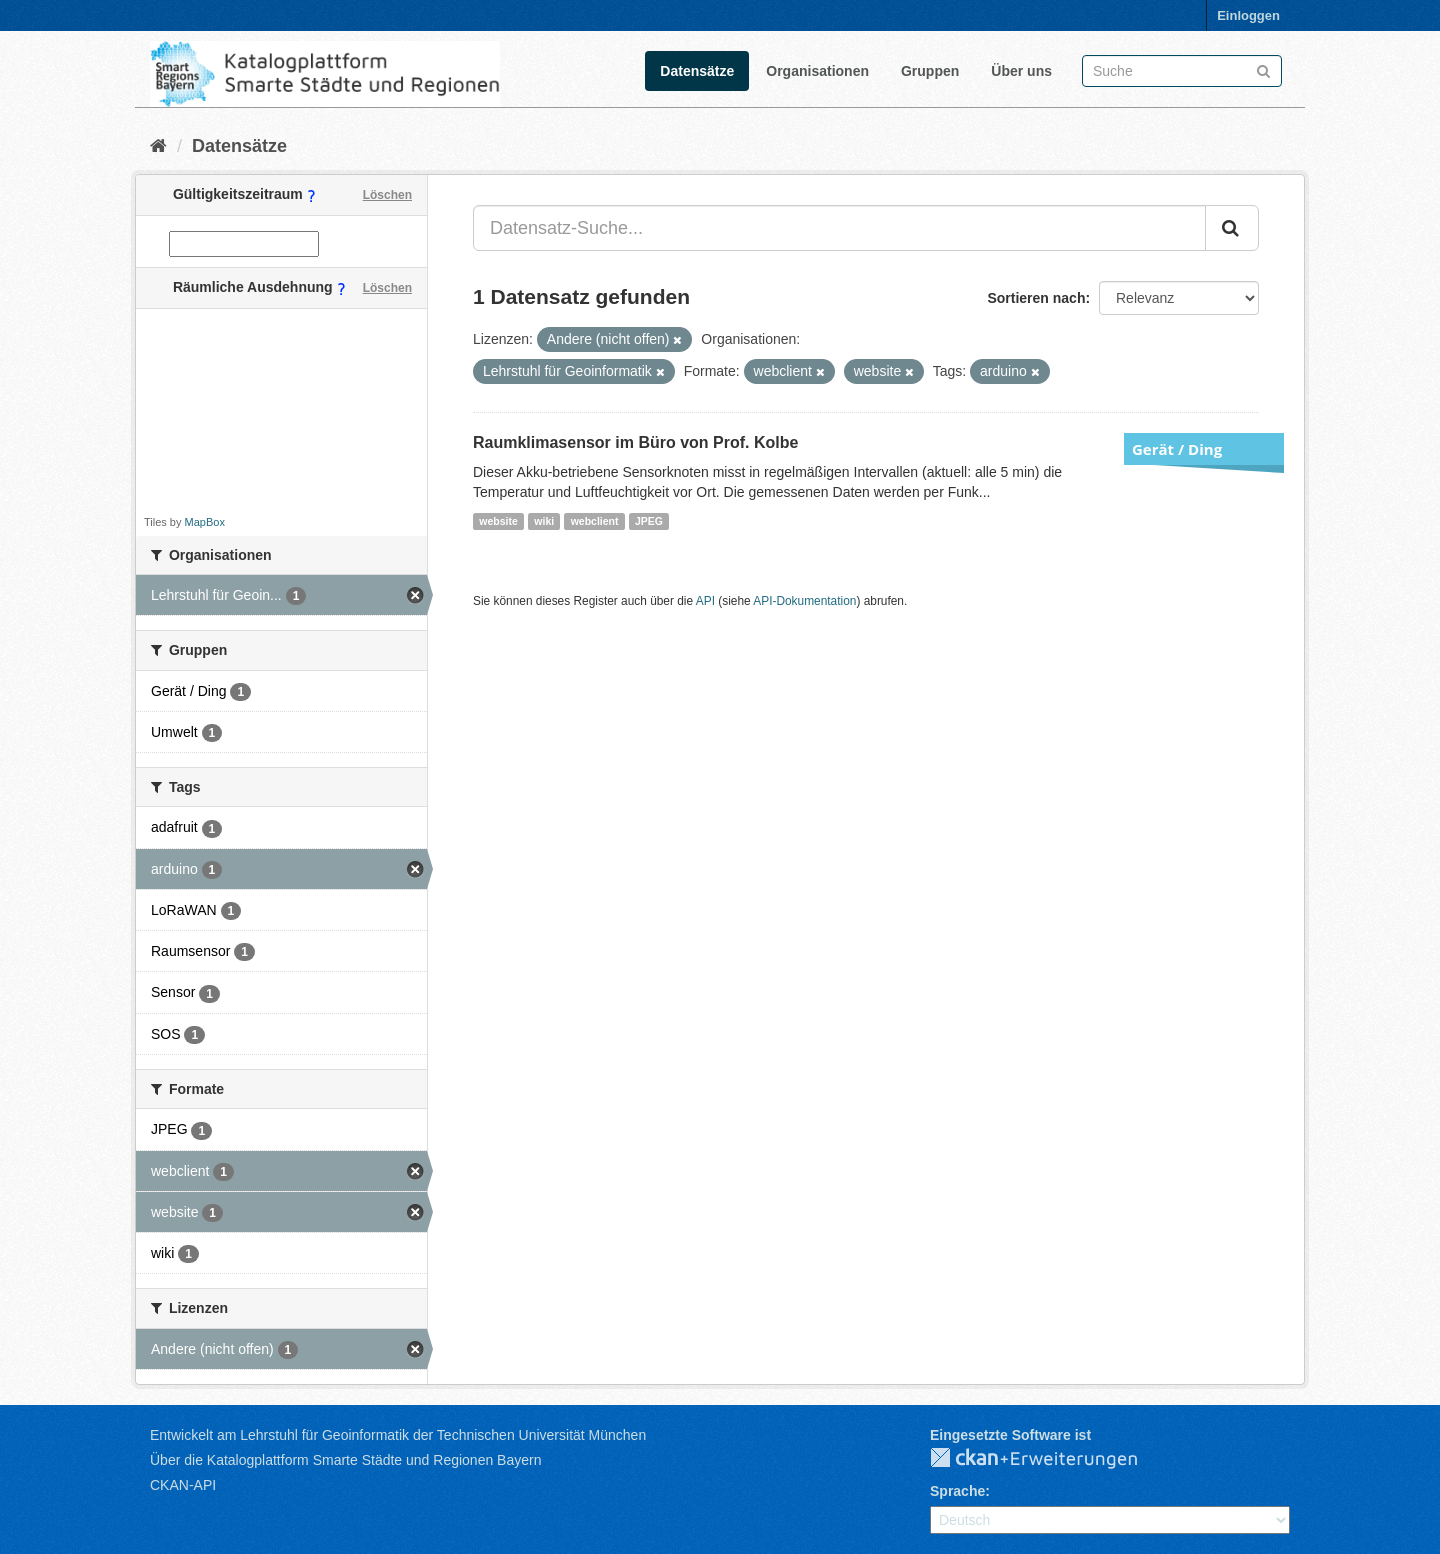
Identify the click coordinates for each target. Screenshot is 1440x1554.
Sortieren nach (1036, 298)
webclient (595, 521)
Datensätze (697, 71)
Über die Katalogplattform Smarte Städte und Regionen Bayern (345, 1460)
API (705, 601)
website (498, 521)
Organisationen (817, 71)
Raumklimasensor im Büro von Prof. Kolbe (635, 442)
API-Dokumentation (804, 601)
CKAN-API (183, 1485)
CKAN (1050, 1459)
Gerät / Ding (1177, 449)
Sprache (957, 1491)
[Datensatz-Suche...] (839, 228)
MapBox (205, 522)
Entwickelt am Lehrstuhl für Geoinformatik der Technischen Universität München (398, 1435)
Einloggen (1248, 15)
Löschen (387, 195)
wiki (544, 521)
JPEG (649, 521)
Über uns (1021, 71)
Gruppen (930, 71)
